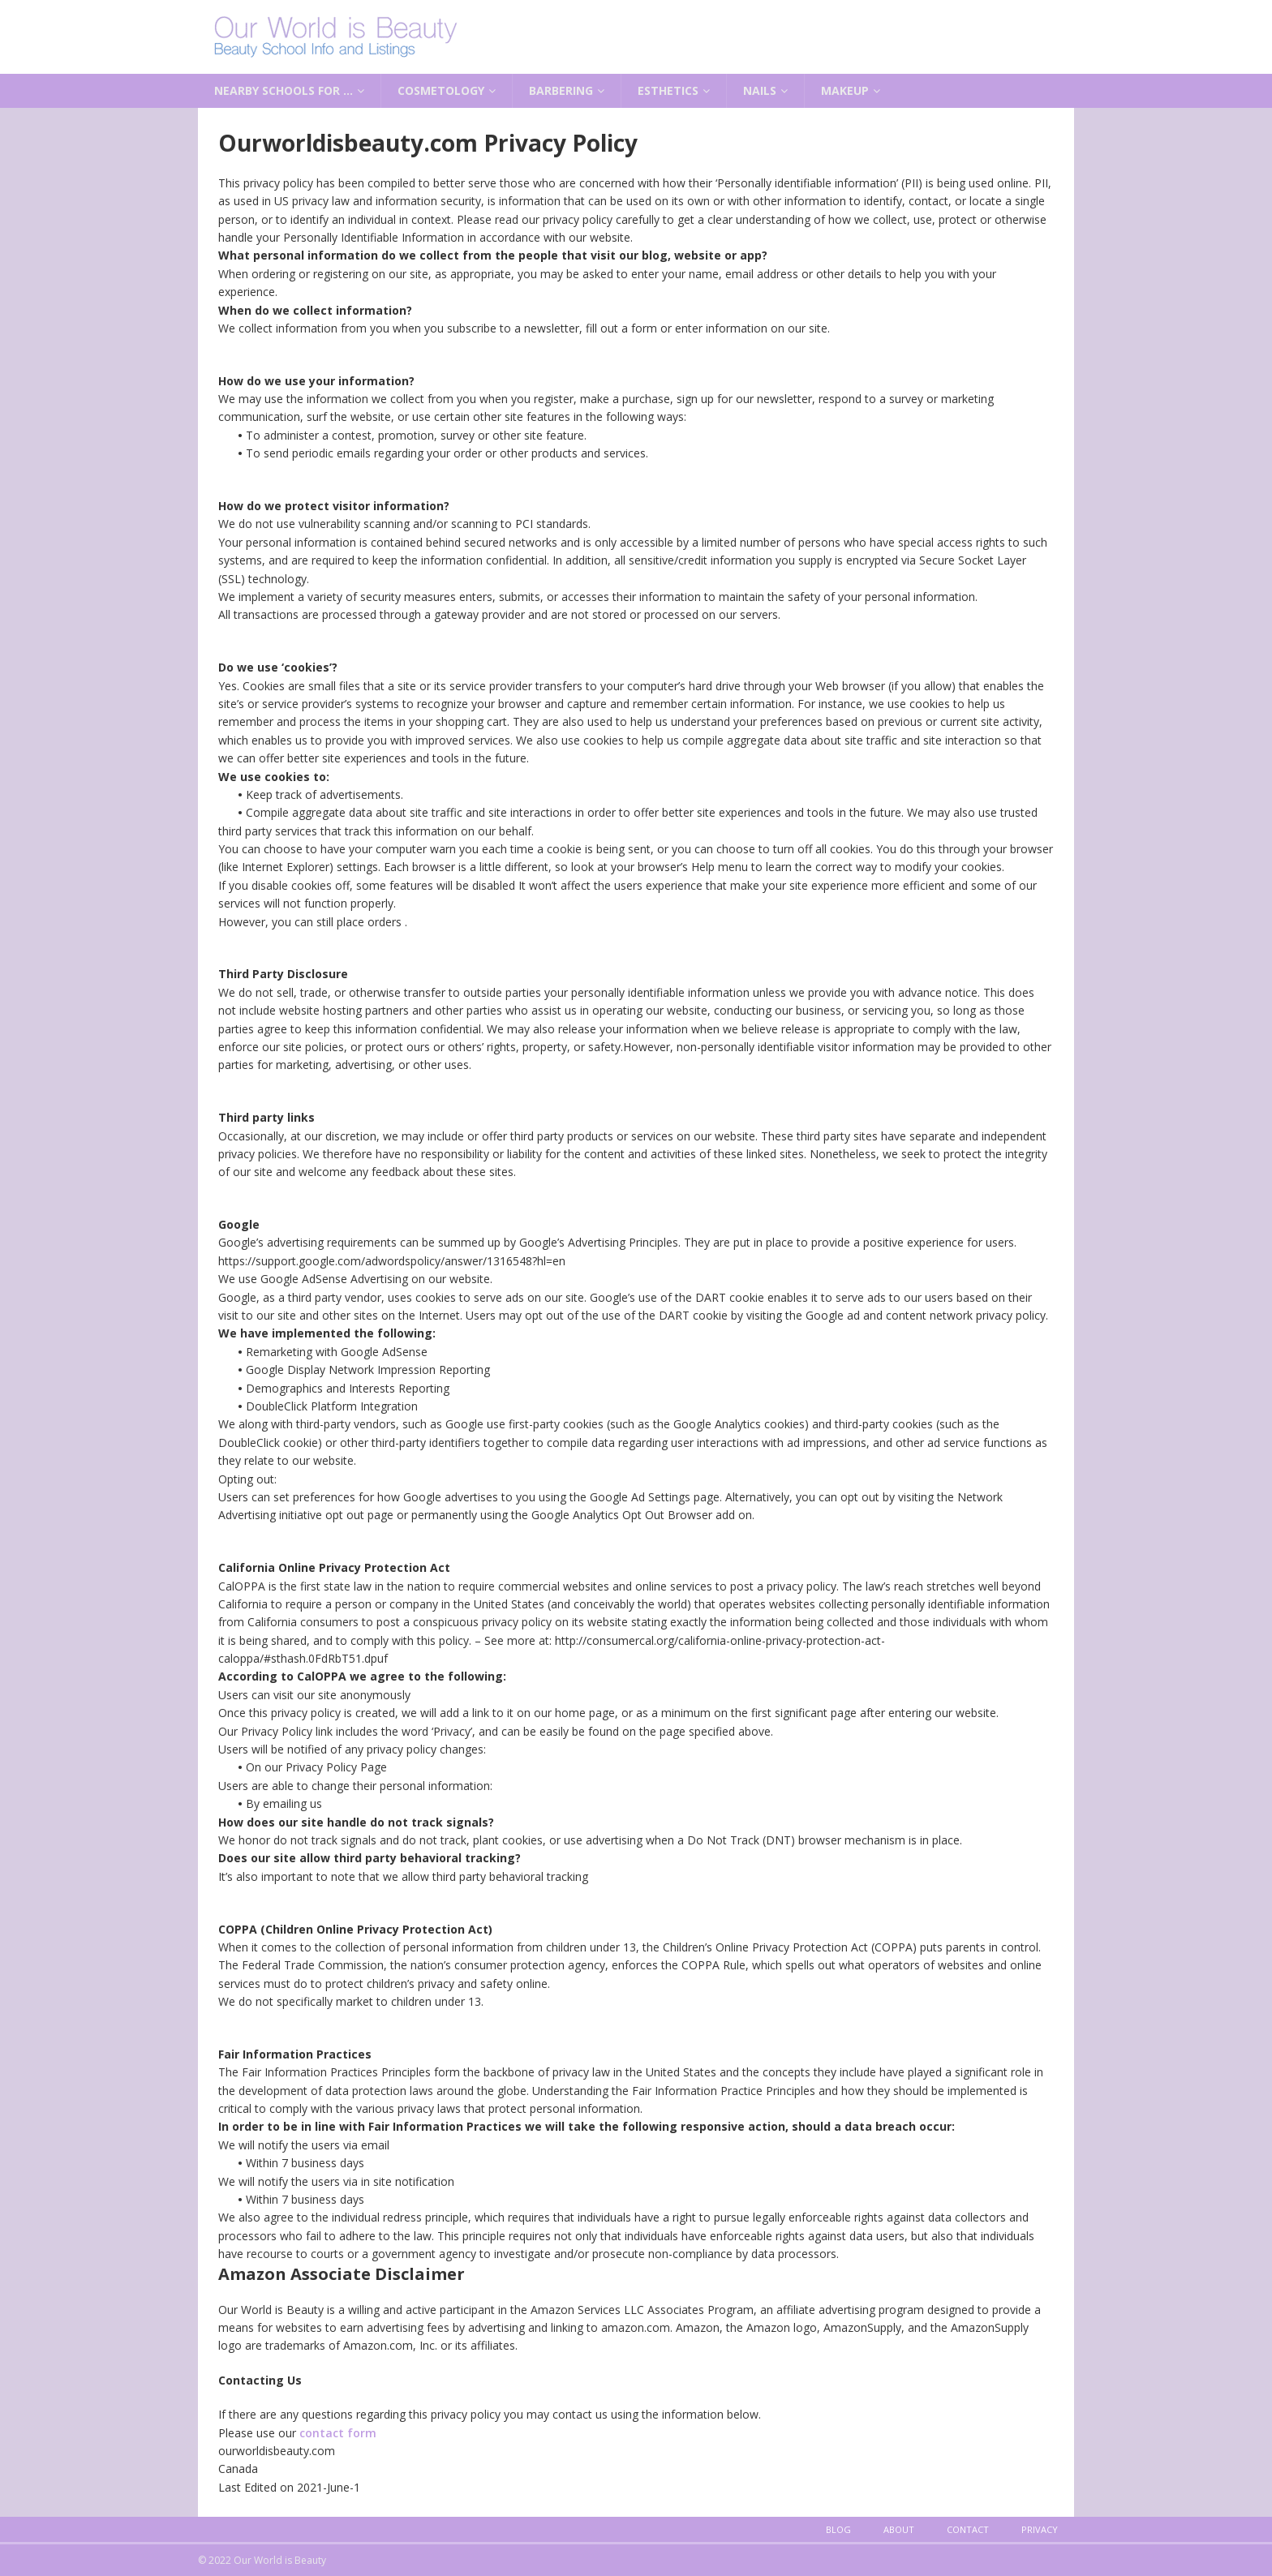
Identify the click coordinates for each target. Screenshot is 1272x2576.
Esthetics (668, 90)
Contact (968, 2529)
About (898, 2529)
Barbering (561, 90)
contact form (337, 2433)
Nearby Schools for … (283, 90)
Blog (838, 2529)
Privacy (1039, 2529)
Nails (759, 90)
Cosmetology (441, 90)
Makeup (845, 90)
